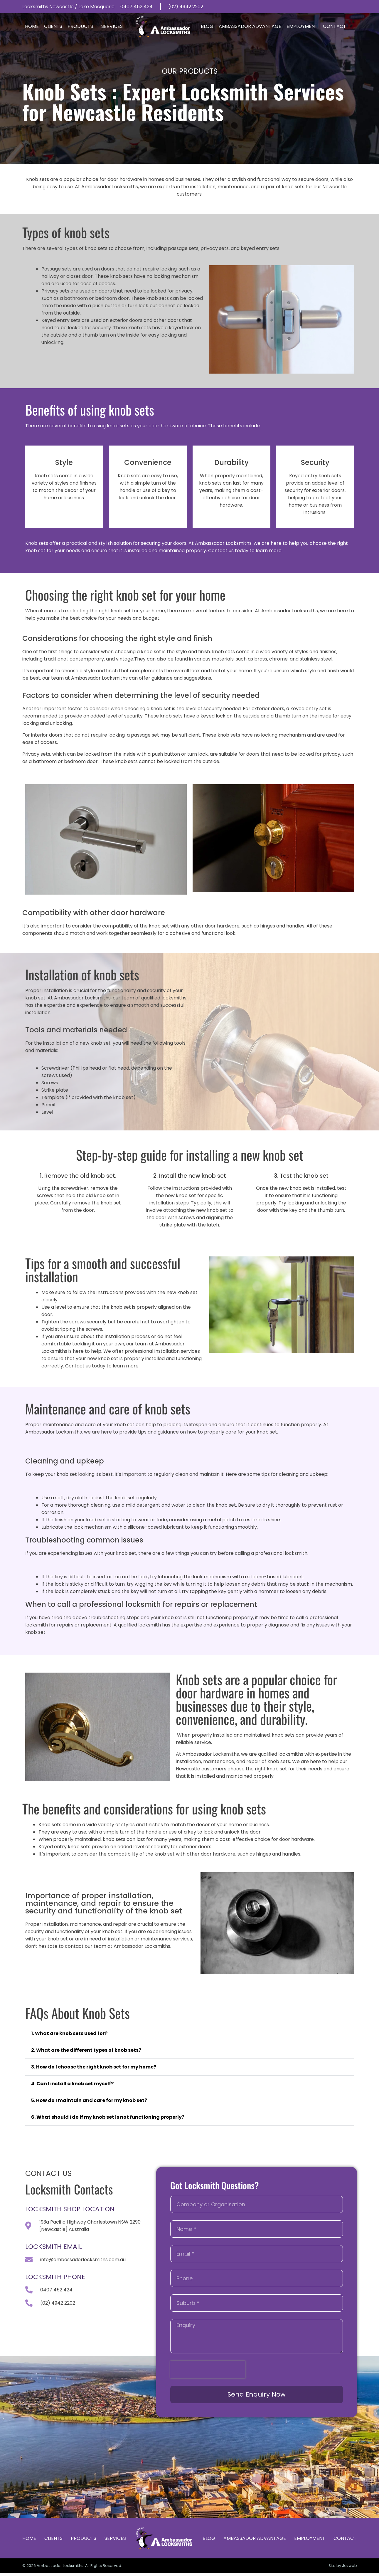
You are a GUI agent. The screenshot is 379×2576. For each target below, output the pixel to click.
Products (82, 26)
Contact (334, 26)
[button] (189, 2033)
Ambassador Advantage (250, 26)
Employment (302, 26)
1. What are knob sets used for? (69, 2033)
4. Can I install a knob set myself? (72, 2083)
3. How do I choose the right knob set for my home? (93, 2067)
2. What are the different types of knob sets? (86, 2050)
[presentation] (207, 2369)
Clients (53, 26)
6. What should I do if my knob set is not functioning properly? (107, 2117)
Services (113, 26)
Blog (207, 26)
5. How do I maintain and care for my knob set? (89, 2100)
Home (32, 26)
